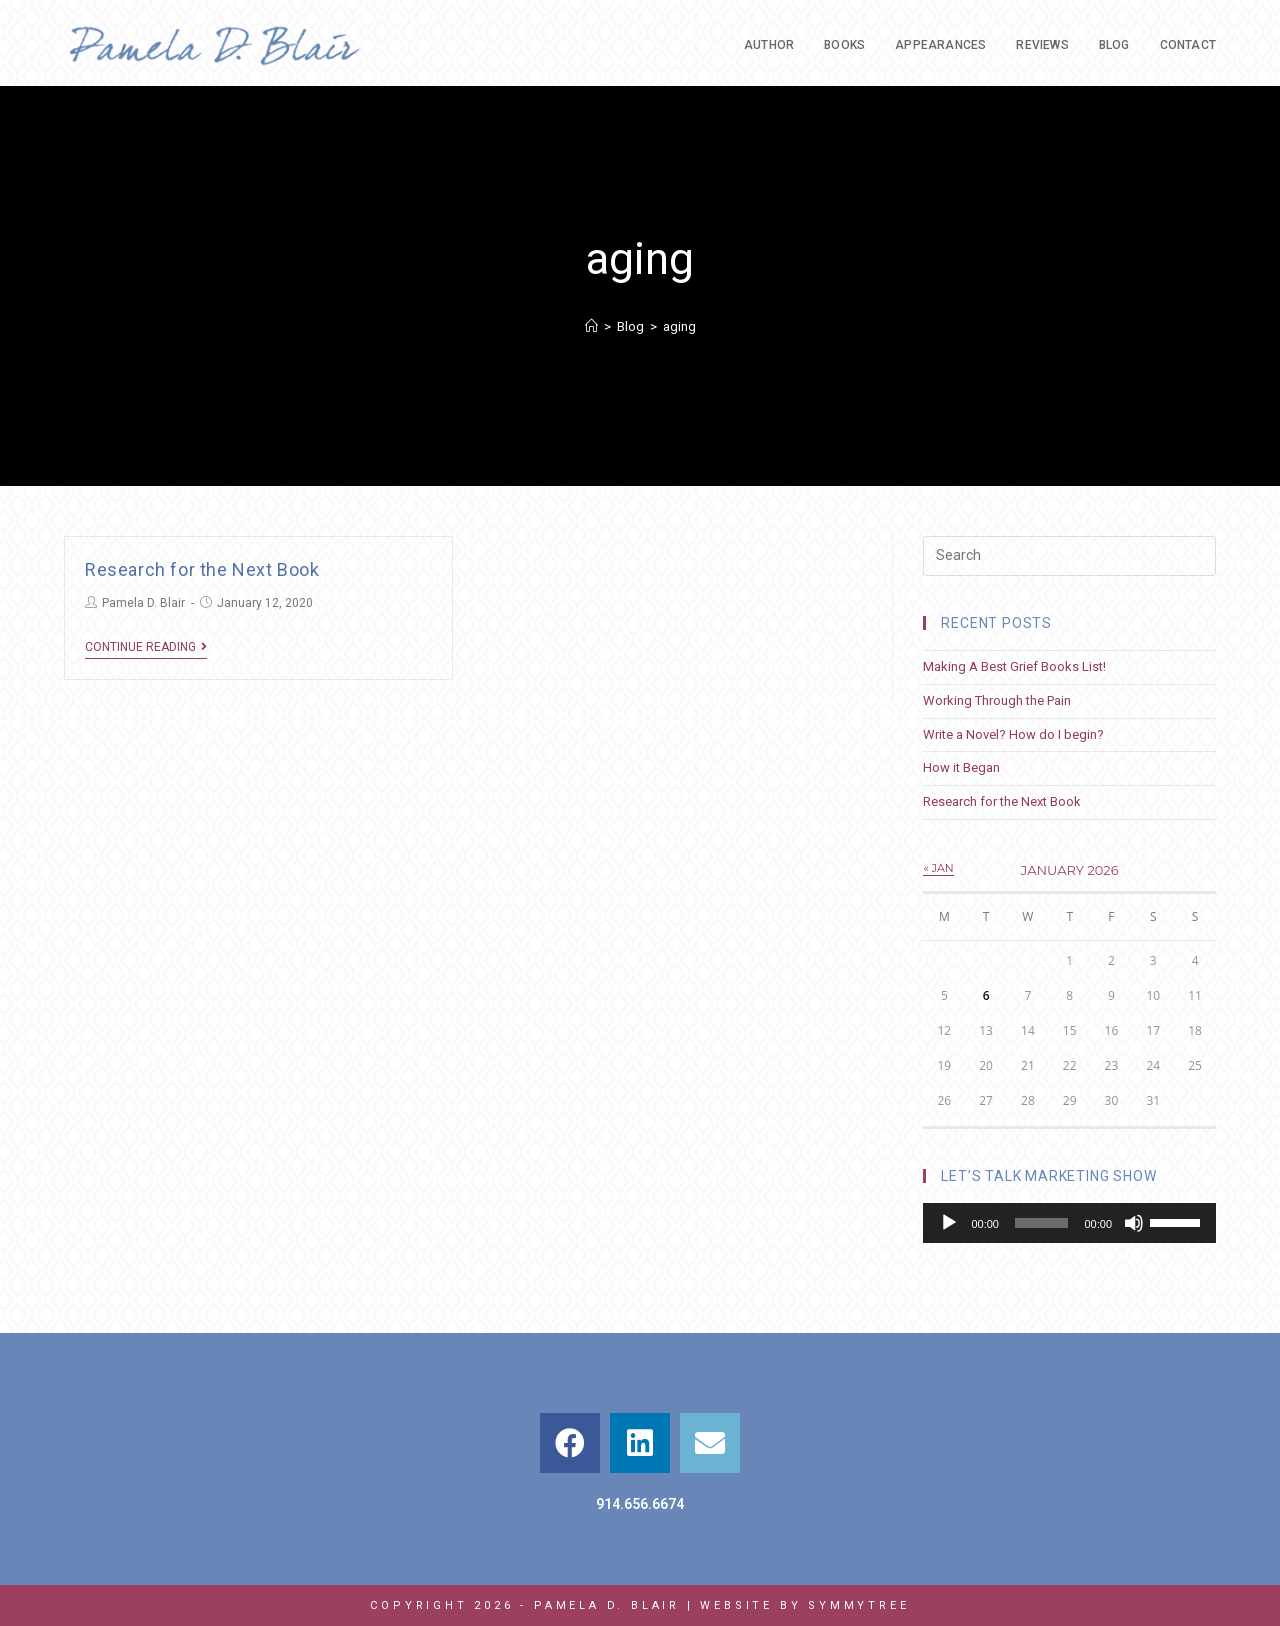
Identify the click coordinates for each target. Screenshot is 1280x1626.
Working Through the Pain (997, 700)
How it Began (961, 767)
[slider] (1041, 1223)
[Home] (591, 326)
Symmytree (858, 1605)
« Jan (938, 868)
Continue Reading (146, 647)
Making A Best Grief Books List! (1014, 666)
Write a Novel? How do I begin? (1013, 734)
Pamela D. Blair (143, 603)
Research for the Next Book (202, 569)
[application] (1069, 1223)
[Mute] (1134, 1223)
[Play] (949, 1223)
